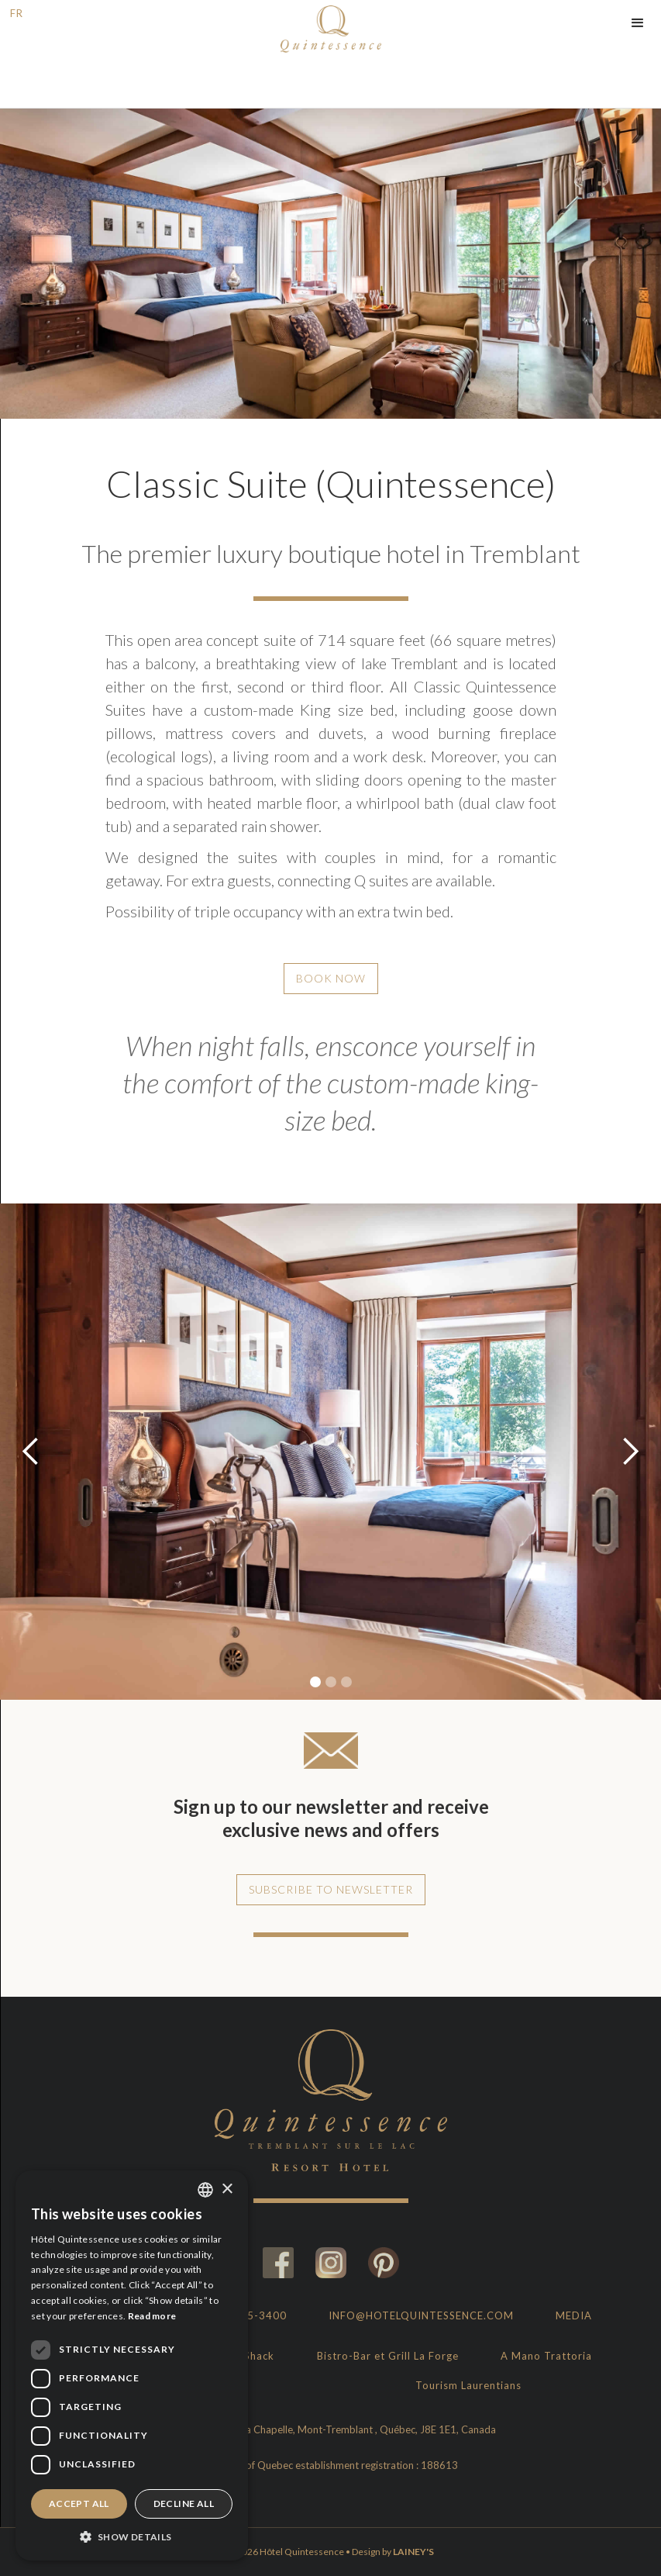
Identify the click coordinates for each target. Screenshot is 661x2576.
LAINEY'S (413, 2551)
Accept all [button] (79, 2503)
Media (574, 2315)
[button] (638, 23)
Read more (152, 2316)
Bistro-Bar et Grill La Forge (388, 2356)
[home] (331, 27)
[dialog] (131, 2365)
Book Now (331, 978)
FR (16, 13)
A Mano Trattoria (546, 2356)
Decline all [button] (183, 2503)
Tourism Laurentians (468, 2385)
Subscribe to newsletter (331, 1889)
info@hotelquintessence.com (421, 2315)
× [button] (226, 2189)
